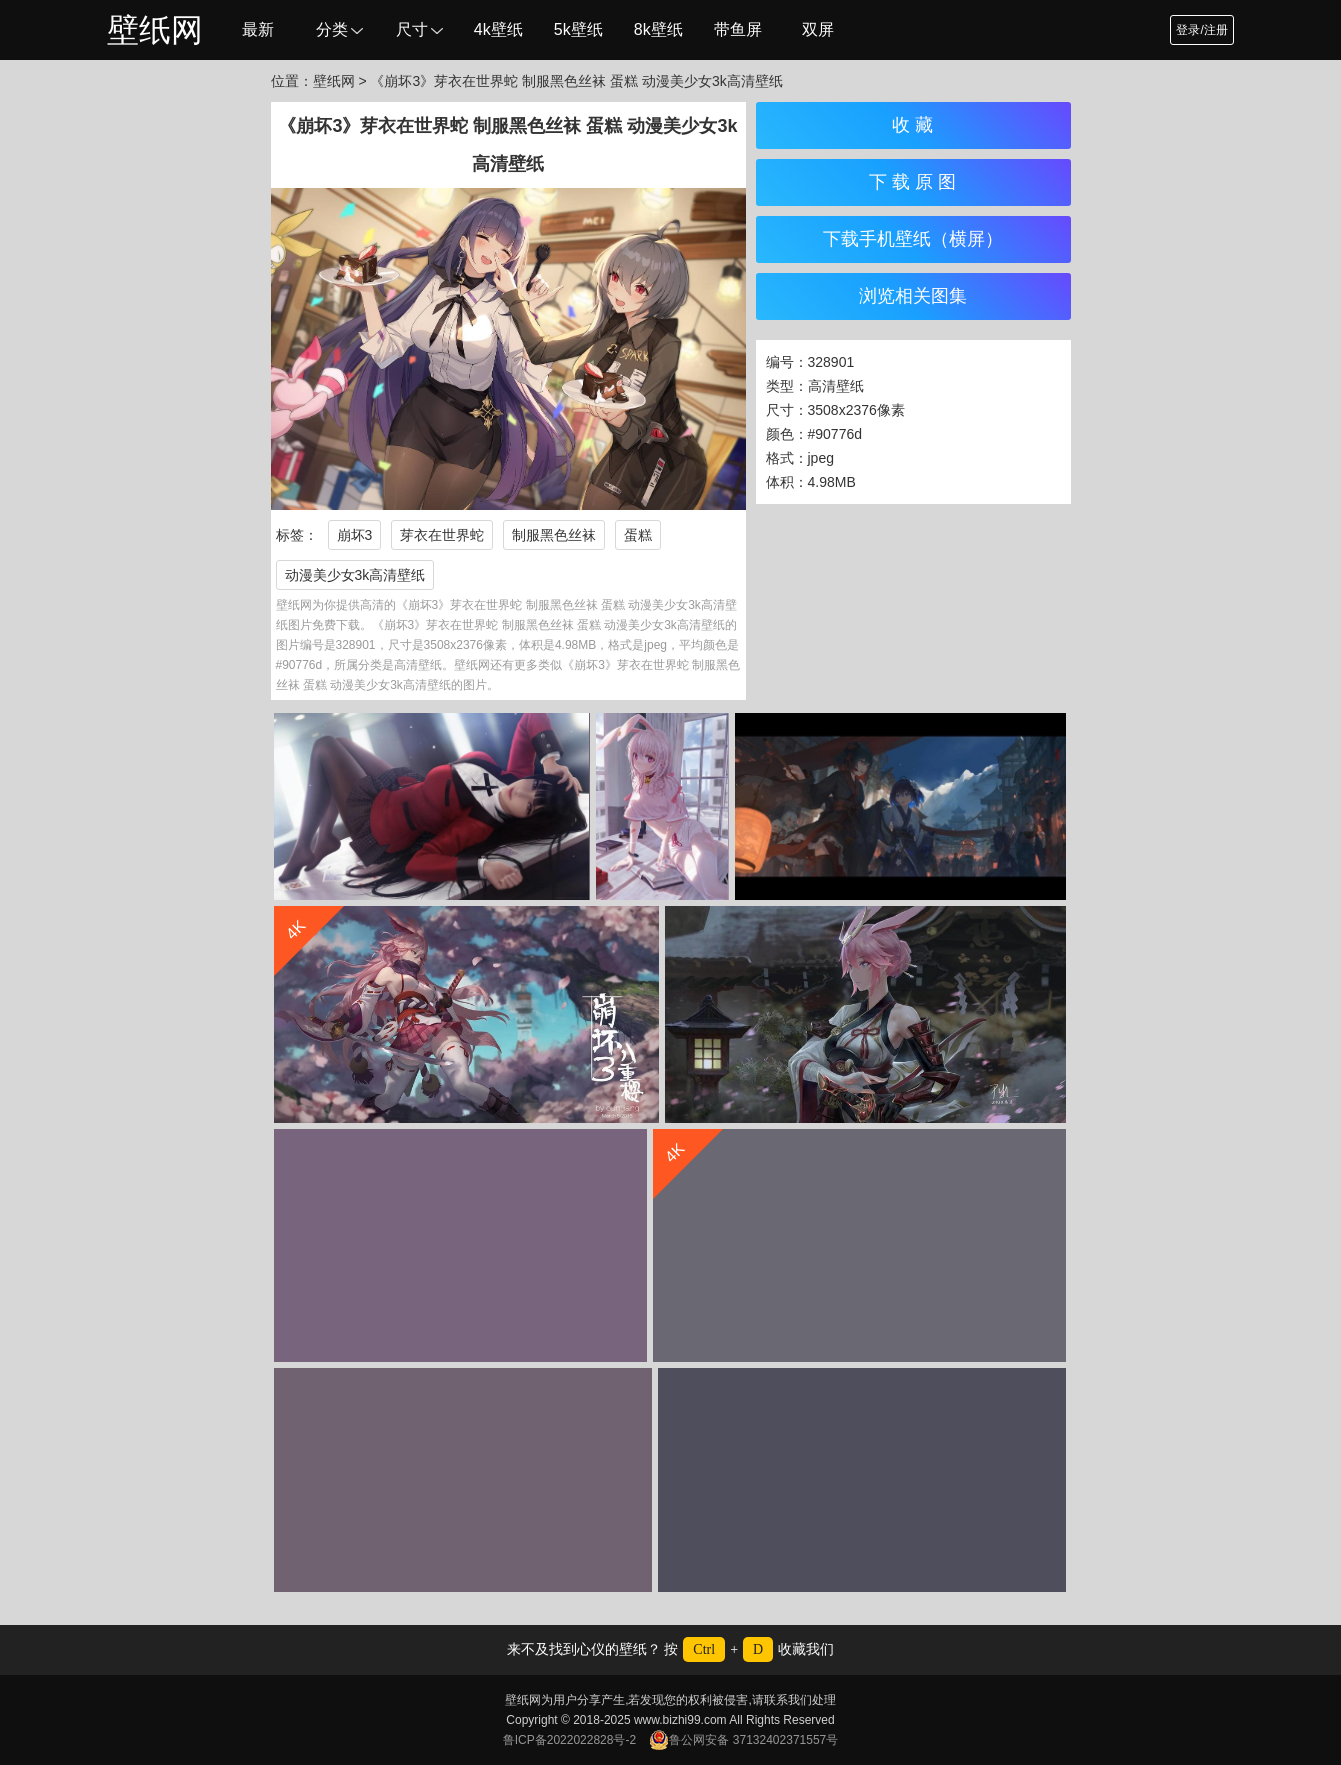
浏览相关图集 (913, 296)
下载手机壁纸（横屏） (913, 239)
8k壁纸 (658, 29)
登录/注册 (1201, 30)
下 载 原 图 (912, 182)
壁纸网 (155, 30)
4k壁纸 (498, 29)
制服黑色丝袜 (554, 535)
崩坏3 (355, 535)
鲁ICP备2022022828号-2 (569, 1740)
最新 (258, 29)
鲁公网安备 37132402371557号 (743, 1740)
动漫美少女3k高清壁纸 (355, 575)
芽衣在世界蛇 (442, 535)
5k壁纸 (578, 29)
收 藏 (912, 125)
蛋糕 (638, 535)
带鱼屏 (738, 29)
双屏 (818, 29)
